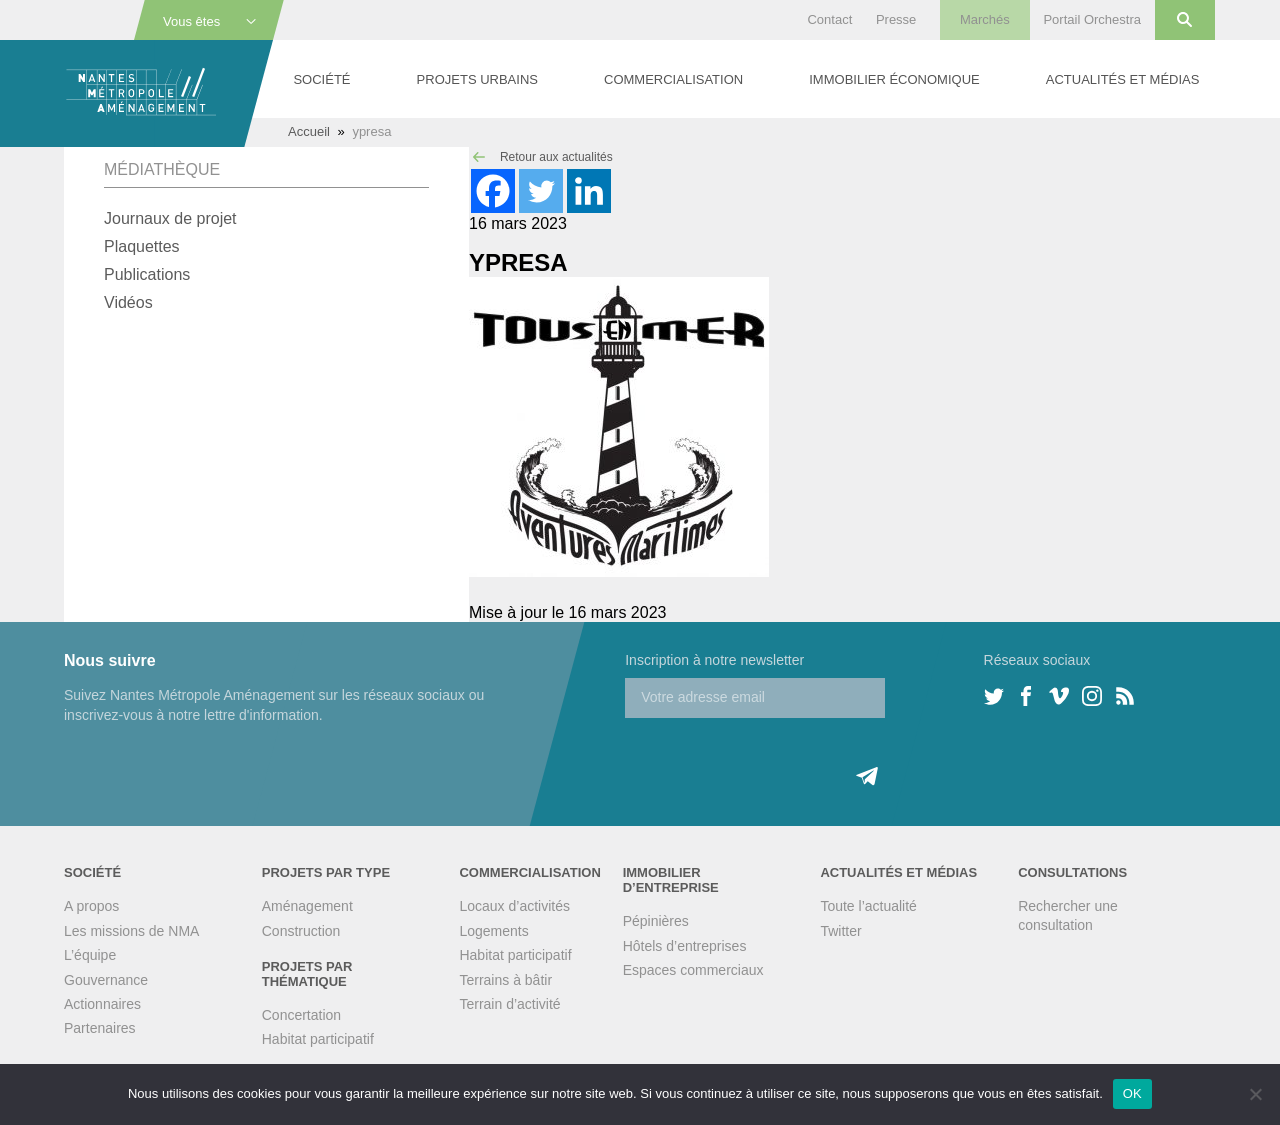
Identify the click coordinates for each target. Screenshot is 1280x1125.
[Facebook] (493, 191)
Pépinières (656, 921)
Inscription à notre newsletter (714, 660)
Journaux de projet (170, 218)
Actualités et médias (1123, 79)
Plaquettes (142, 246)
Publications (147, 274)
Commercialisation (673, 79)
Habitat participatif (318, 1039)
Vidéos (128, 302)
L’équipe (90, 955)
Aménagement (307, 906)
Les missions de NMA (131, 931)
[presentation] (777, 757)
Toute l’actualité (868, 906)
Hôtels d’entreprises (685, 946)
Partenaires (100, 1028)
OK (1132, 1093)
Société (321, 79)
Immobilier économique (894, 79)
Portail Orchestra (1092, 19)
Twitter (840, 931)
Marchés (985, 19)
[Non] (1255, 1094)
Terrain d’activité (509, 1004)
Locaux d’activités (514, 906)
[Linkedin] (589, 191)
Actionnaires (102, 1004)
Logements (493, 931)
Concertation (301, 1015)
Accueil (309, 131)
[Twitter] (541, 191)
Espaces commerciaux (693, 970)
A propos (91, 906)
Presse (896, 19)
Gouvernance (106, 980)
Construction (301, 931)
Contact (829, 19)
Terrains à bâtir (505, 980)
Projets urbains (477, 79)
